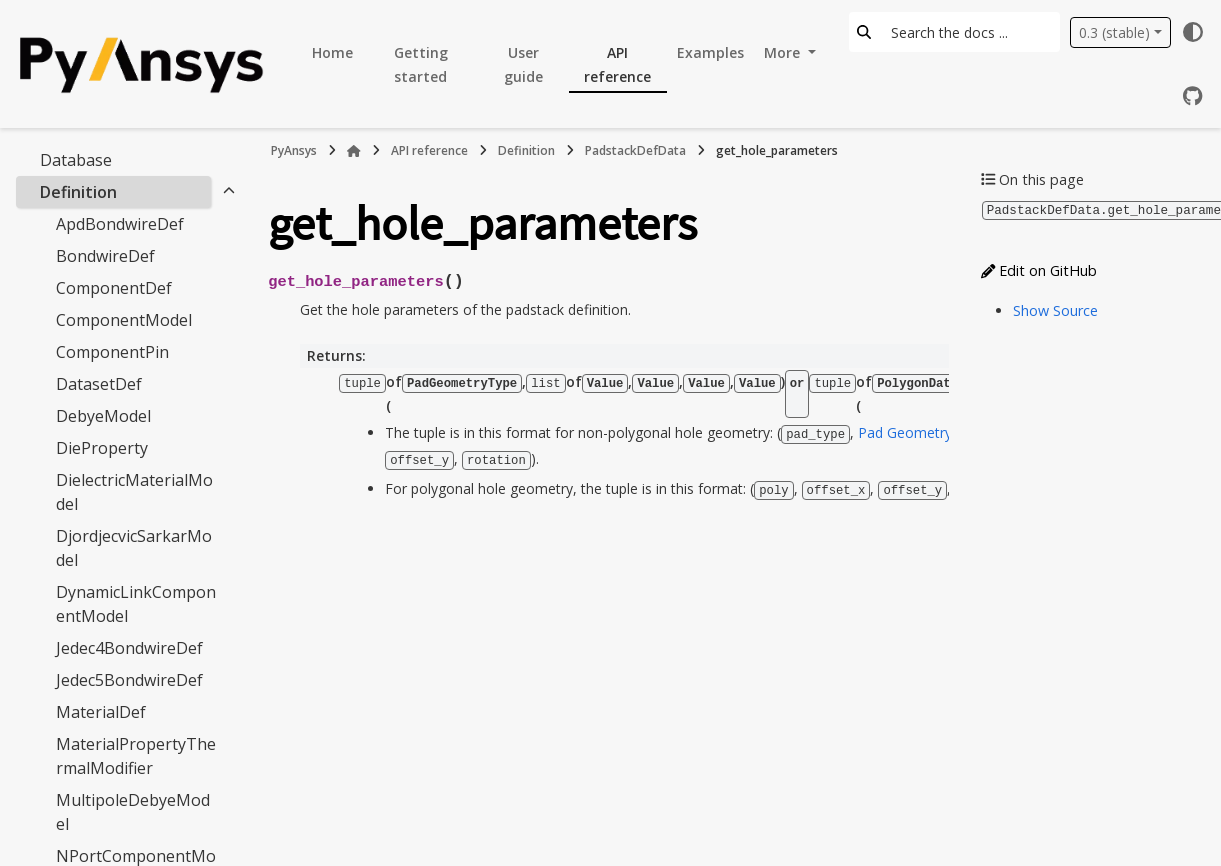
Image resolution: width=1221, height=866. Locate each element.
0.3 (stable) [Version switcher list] (1114, 32)
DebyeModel (103, 416)
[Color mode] (1193, 32)
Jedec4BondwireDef (129, 648)
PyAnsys (294, 150)
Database (76, 160)
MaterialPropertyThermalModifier (136, 756)
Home (332, 52)
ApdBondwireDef (120, 224)
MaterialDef (101, 712)
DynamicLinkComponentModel (136, 604)
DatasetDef (99, 384)
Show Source (1055, 309)
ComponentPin (112, 352)
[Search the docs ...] (969, 32)
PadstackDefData (635, 150)
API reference (617, 64)
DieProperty (102, 448)
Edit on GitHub (1039, 269)
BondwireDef (105, 256)
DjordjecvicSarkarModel (134, 548)
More (784, 52)
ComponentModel (124, 320)
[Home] (354, 151)
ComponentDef (114, 288)
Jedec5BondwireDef (129, 680)
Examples (710, 52)
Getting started (421, 64)
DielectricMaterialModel (134, 492)
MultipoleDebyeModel (133, 812)
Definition (78, 192)
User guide (523, 64)
